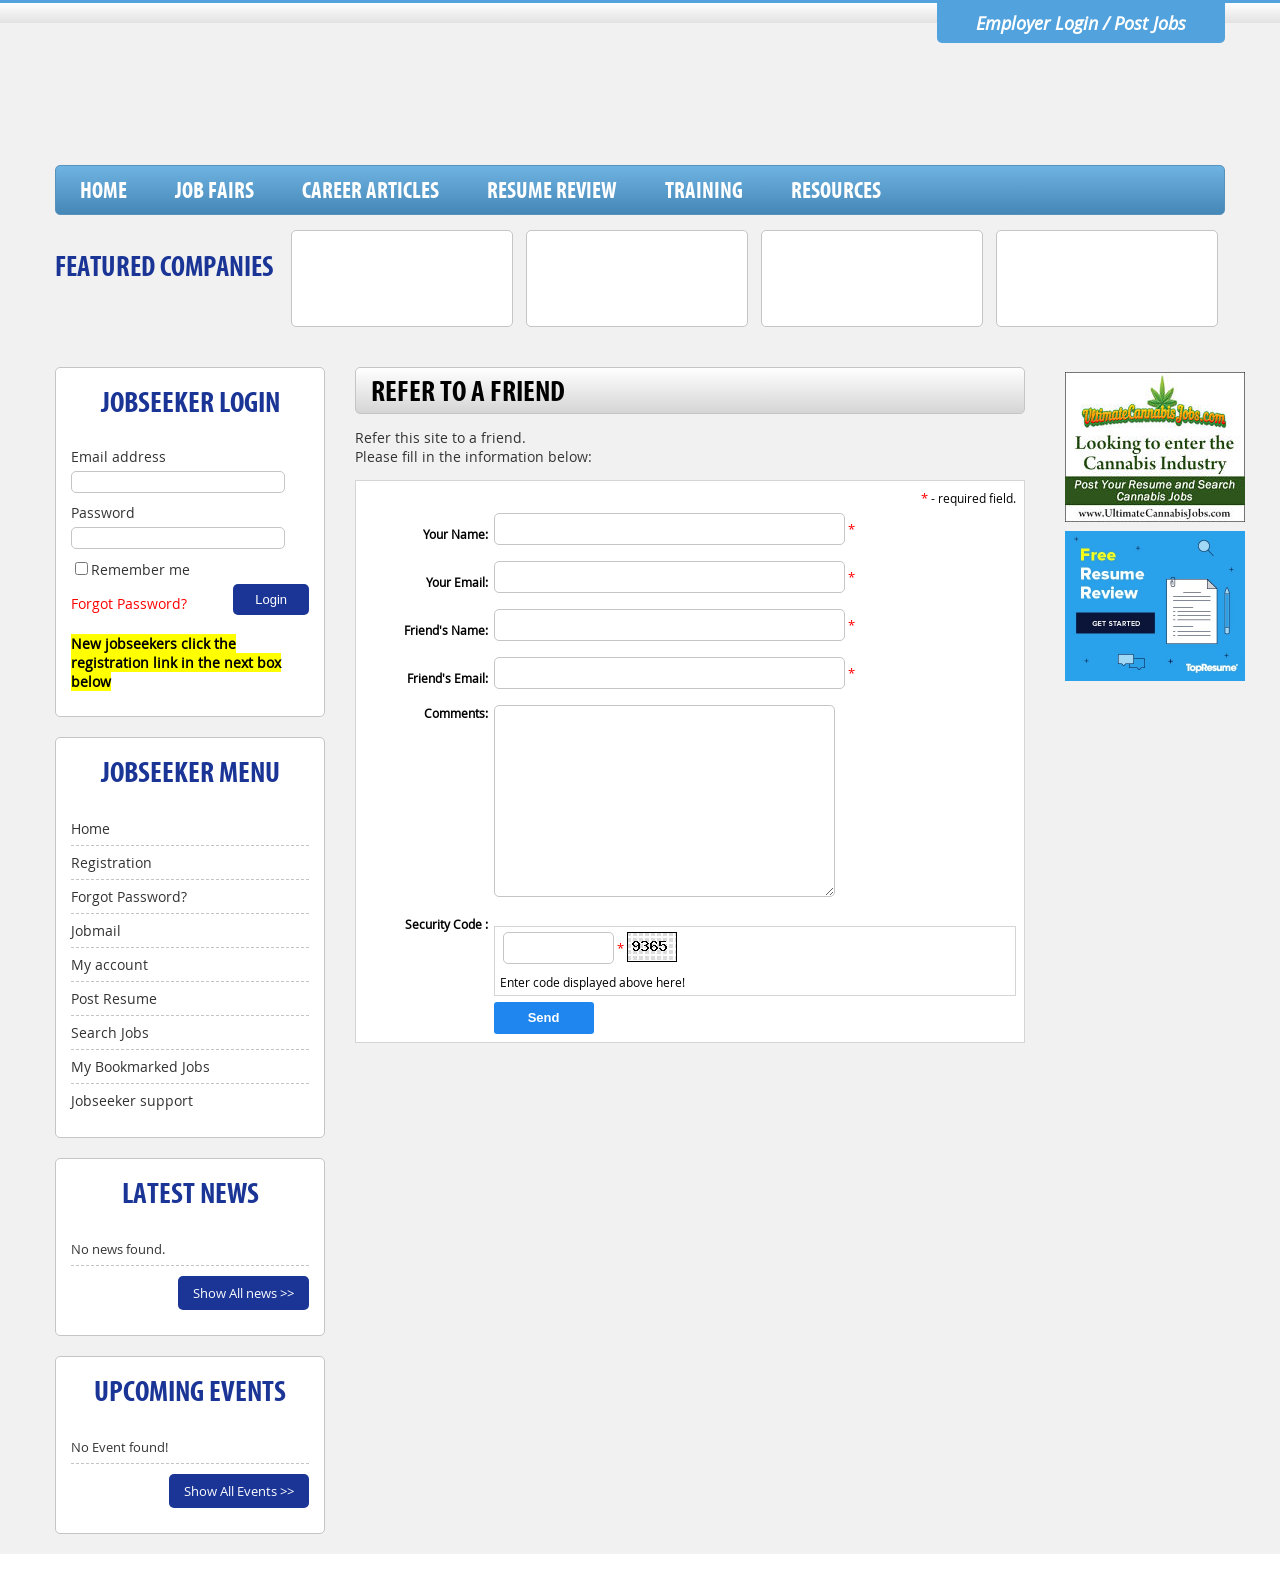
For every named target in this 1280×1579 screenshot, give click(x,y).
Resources (836, 190)
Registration (111, 862)
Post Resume (114, 998)
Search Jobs (110, 1032)
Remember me (132, 569)
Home (103, 190)
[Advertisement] (860, 113)
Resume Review (552, 190)
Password (103, 512)
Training (704, 190)
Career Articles (370, 190)
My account (109, 964)
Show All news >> (243, 1293)
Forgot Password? (129, 603)
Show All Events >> (239, 1491)
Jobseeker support (132, 1100)
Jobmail (96, 930)
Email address (118, 456)
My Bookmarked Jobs (140, 1066)
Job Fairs (214, 190)
